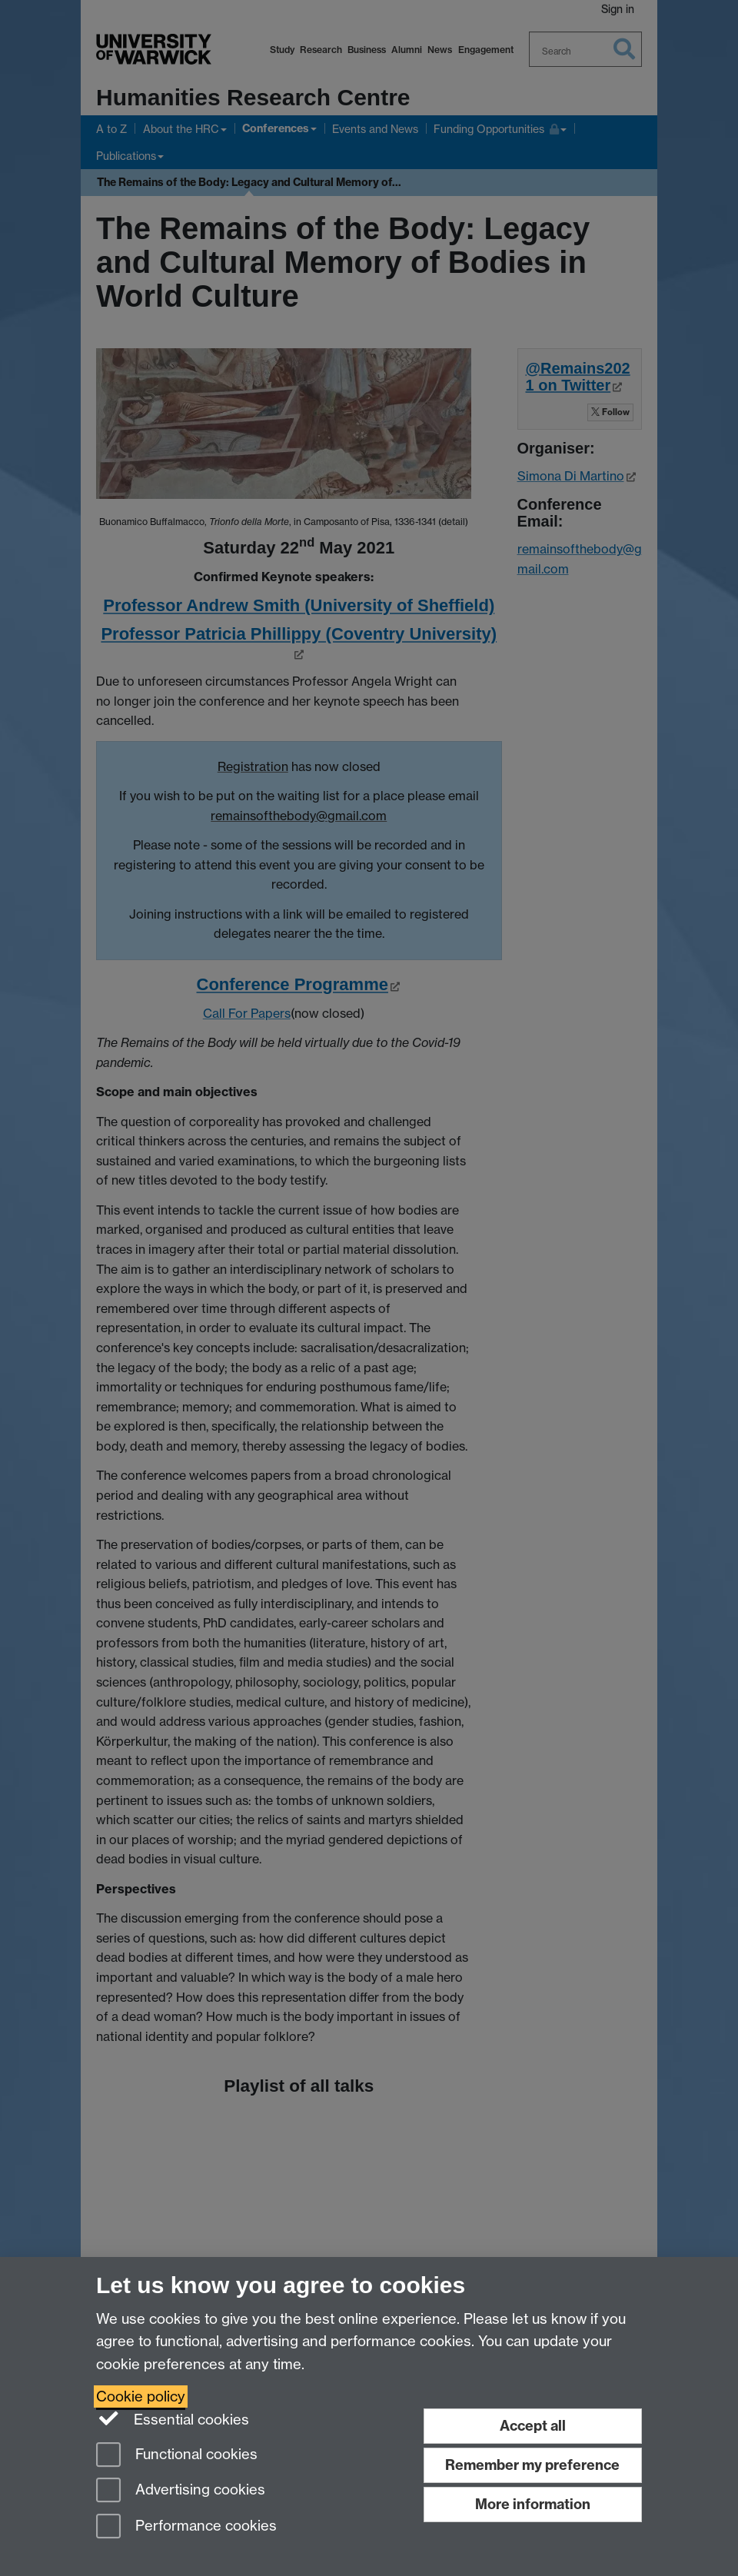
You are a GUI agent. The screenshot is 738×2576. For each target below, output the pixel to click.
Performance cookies (186, 2527)
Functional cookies (177, 2455)
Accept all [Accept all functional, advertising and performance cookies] (533, 2426)
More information (532, 2504)
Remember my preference (532, 2465)
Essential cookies (172, 2418)
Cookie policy (140, 2396)
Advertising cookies (180, 2491)
